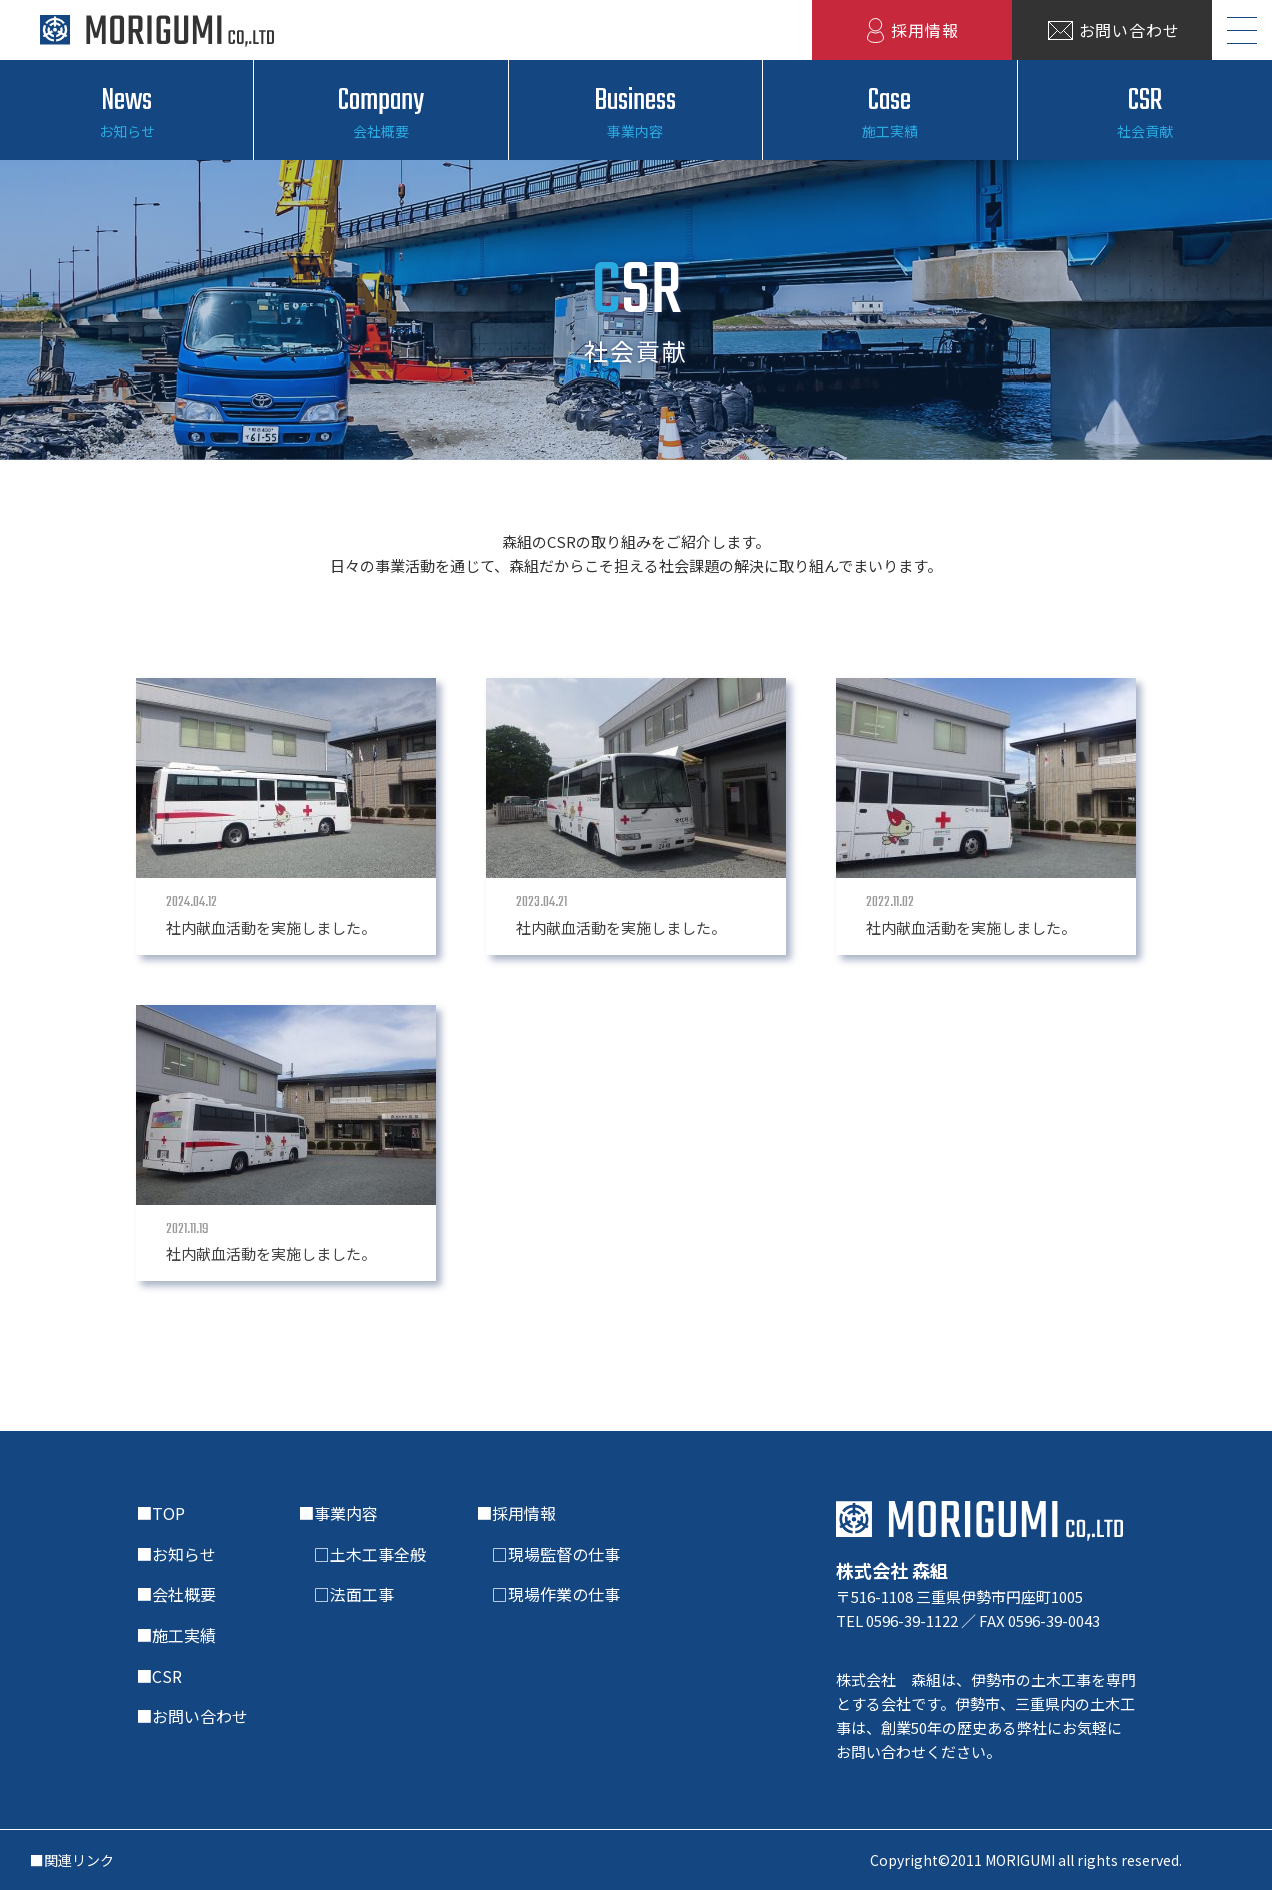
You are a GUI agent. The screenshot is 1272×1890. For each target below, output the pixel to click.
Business (635, 111)
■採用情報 (516, 1513)
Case (889, 111)
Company (380, 111)
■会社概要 (176, 1594)
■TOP (160, 1513)
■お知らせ (176, 1554)
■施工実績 (176, 1635)
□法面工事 (346, 1594)
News (126, 111)
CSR (1145, 111)
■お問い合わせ (192, 1716)
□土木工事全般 (362, 1554)
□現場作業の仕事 (548, 1594)
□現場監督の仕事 (548, 1554)
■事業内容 (338, 1513)
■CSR (159, 1676)
